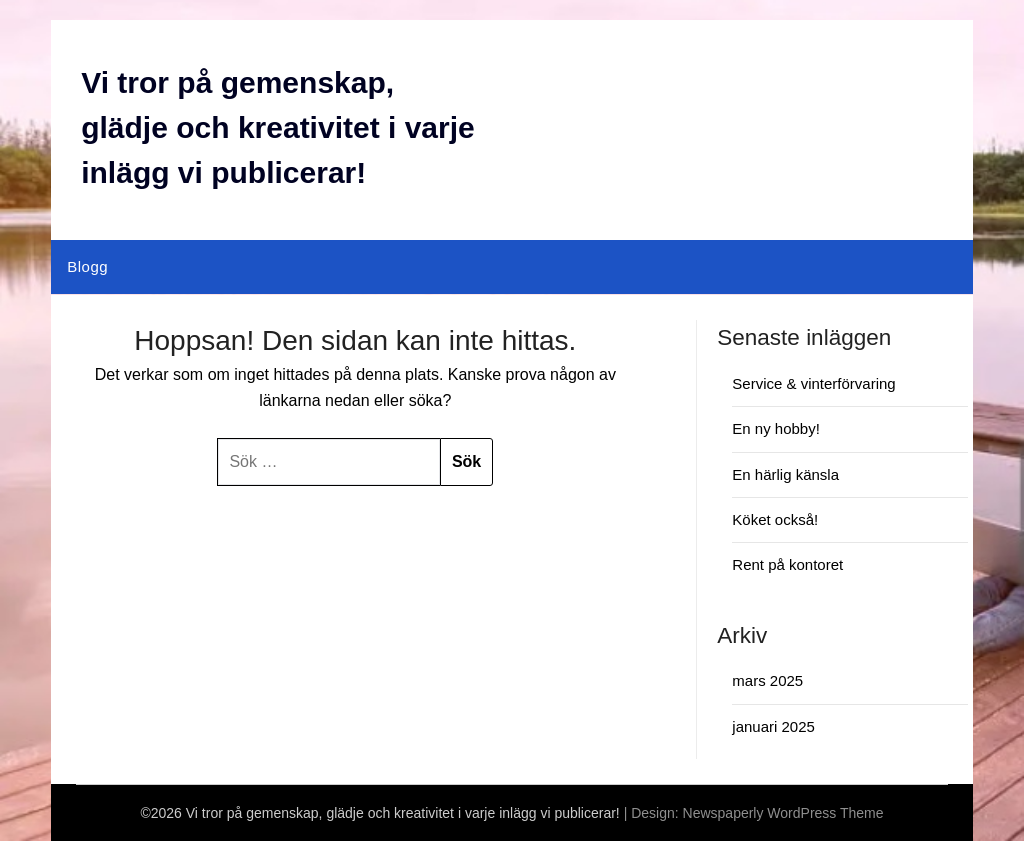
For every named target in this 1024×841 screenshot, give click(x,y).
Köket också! (775, 519)
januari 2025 (773, 726)
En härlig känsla (785, 474)
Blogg (87, 266)
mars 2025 (767, 680)
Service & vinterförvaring (813, 383)
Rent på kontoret (787, 564)
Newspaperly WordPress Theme (783, 813)
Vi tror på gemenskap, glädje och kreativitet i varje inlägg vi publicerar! (278, 127)
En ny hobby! (776, 428)
